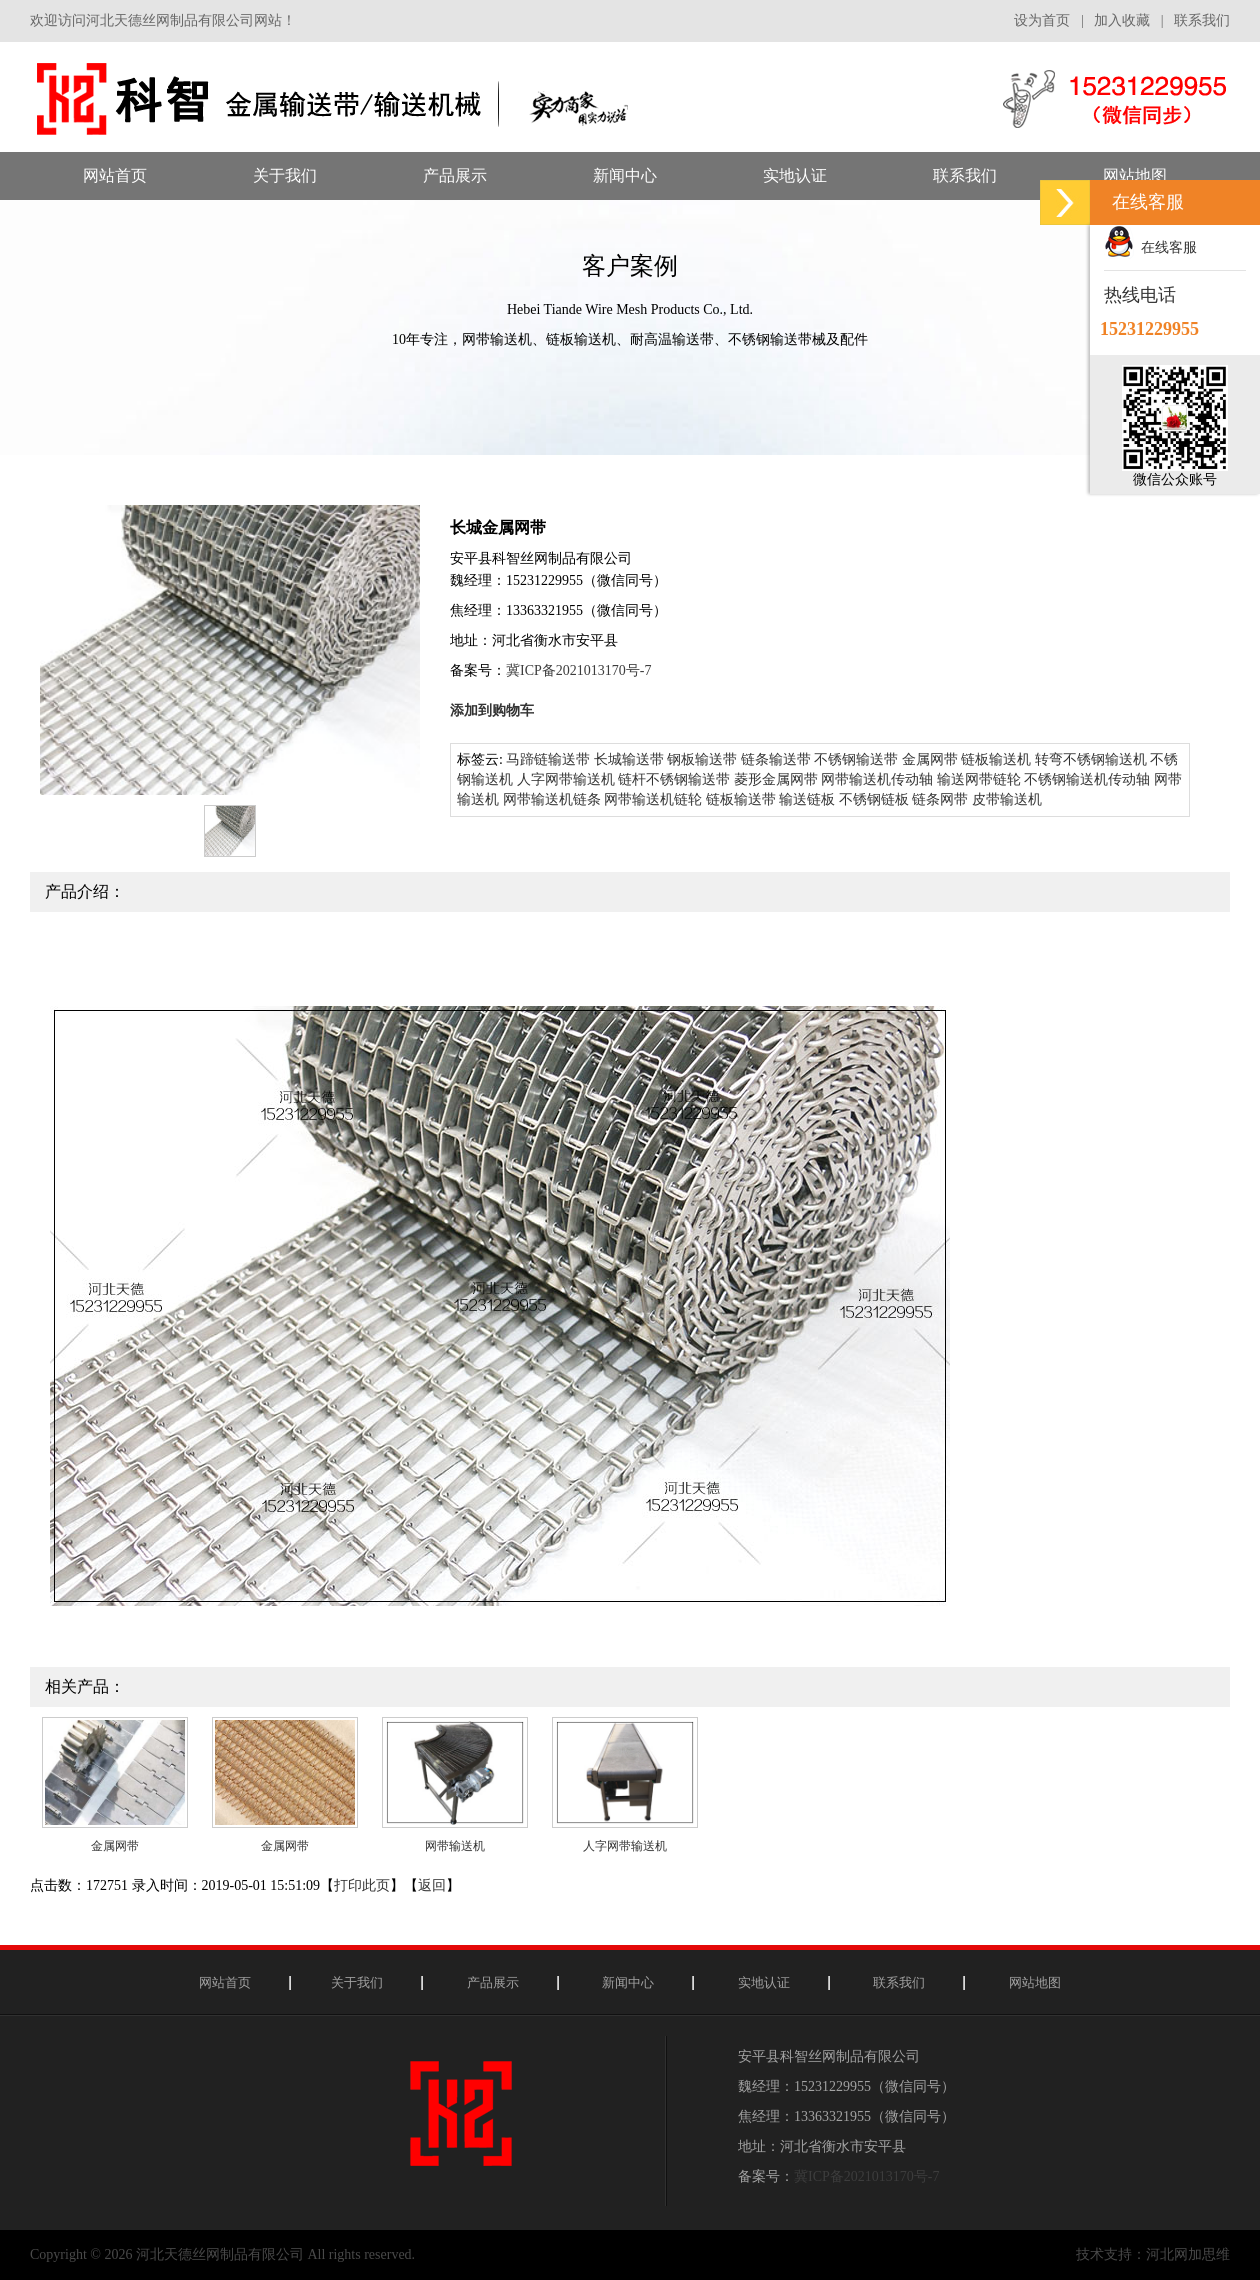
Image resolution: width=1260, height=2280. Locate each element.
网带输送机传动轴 (877, 779)
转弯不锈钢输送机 (1091, 759)
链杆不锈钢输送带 (674, 779)
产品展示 (493, 1982)
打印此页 (362, 1885)
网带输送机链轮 (653, 799)
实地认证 (764, 1982)
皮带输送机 (1007, 799)
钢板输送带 (702, 759)
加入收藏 (1122, 20)
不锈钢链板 (874, 799)
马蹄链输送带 (548, 759)
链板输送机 (996, 759)
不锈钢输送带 (856, 759)
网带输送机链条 (552, 799)
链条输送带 (776, 759)
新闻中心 (628, 1982)
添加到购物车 (492, 710)
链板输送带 (741, 799)
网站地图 (1035, 1982)
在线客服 (1150, 247)
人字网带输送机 (566, 779)
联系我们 (1202, 20)
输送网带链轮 (979, 779)
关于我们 (357, 1982)
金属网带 (930, 759)
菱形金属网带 (776, 779)
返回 (432, 1885)
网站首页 (225, 1982)
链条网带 (940, 799)
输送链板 (807, 799)
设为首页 (1042, 20)
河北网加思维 (1188, 2254)
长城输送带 (629, 759)
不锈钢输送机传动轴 (1087, 779)
